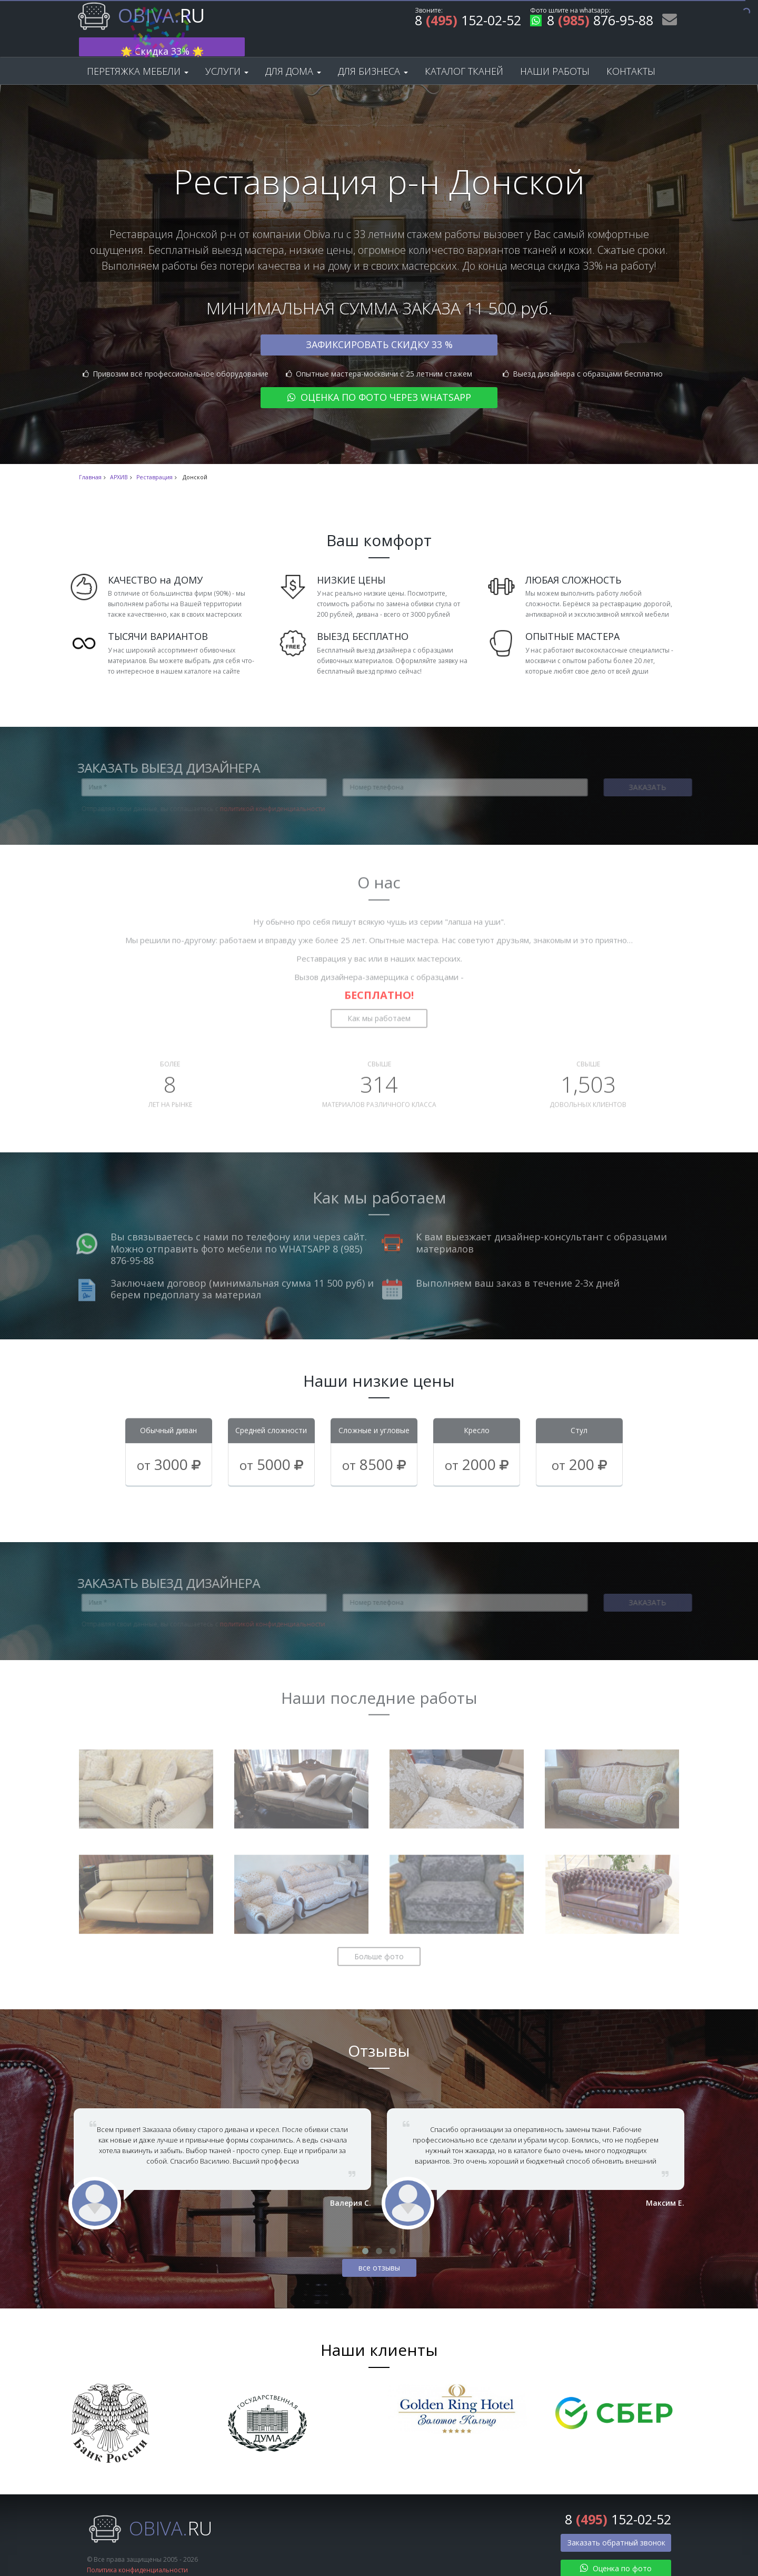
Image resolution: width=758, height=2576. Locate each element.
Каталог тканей (464, 53)
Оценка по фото (616, 2551)
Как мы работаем (379, 994)
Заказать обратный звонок (616, 2525)
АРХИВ (119, 459)
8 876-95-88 (591, 22)
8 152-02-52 (468, 22)
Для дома (293, 53)
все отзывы (379, 2250)
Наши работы (555, 53)
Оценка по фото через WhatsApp (379, 379)
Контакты (630, 53)
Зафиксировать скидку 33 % (379, 327)
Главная (90, 459)
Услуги (226, 53)
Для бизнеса (373, 53)
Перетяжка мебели (137, 53)
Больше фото (379, 1933)
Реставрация (154, 459)
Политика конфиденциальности (137, 2552)
